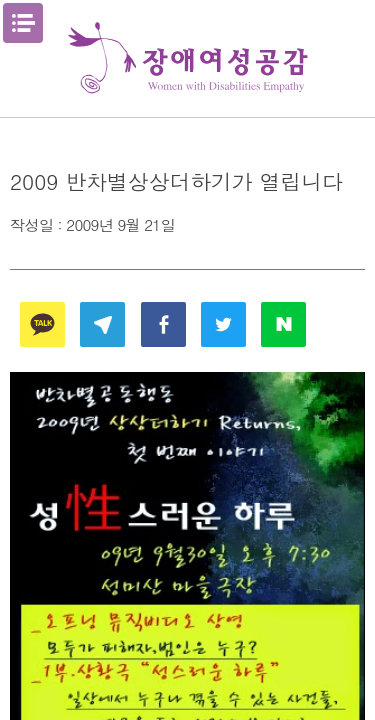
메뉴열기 (23, 23)
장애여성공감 (188, 58)
